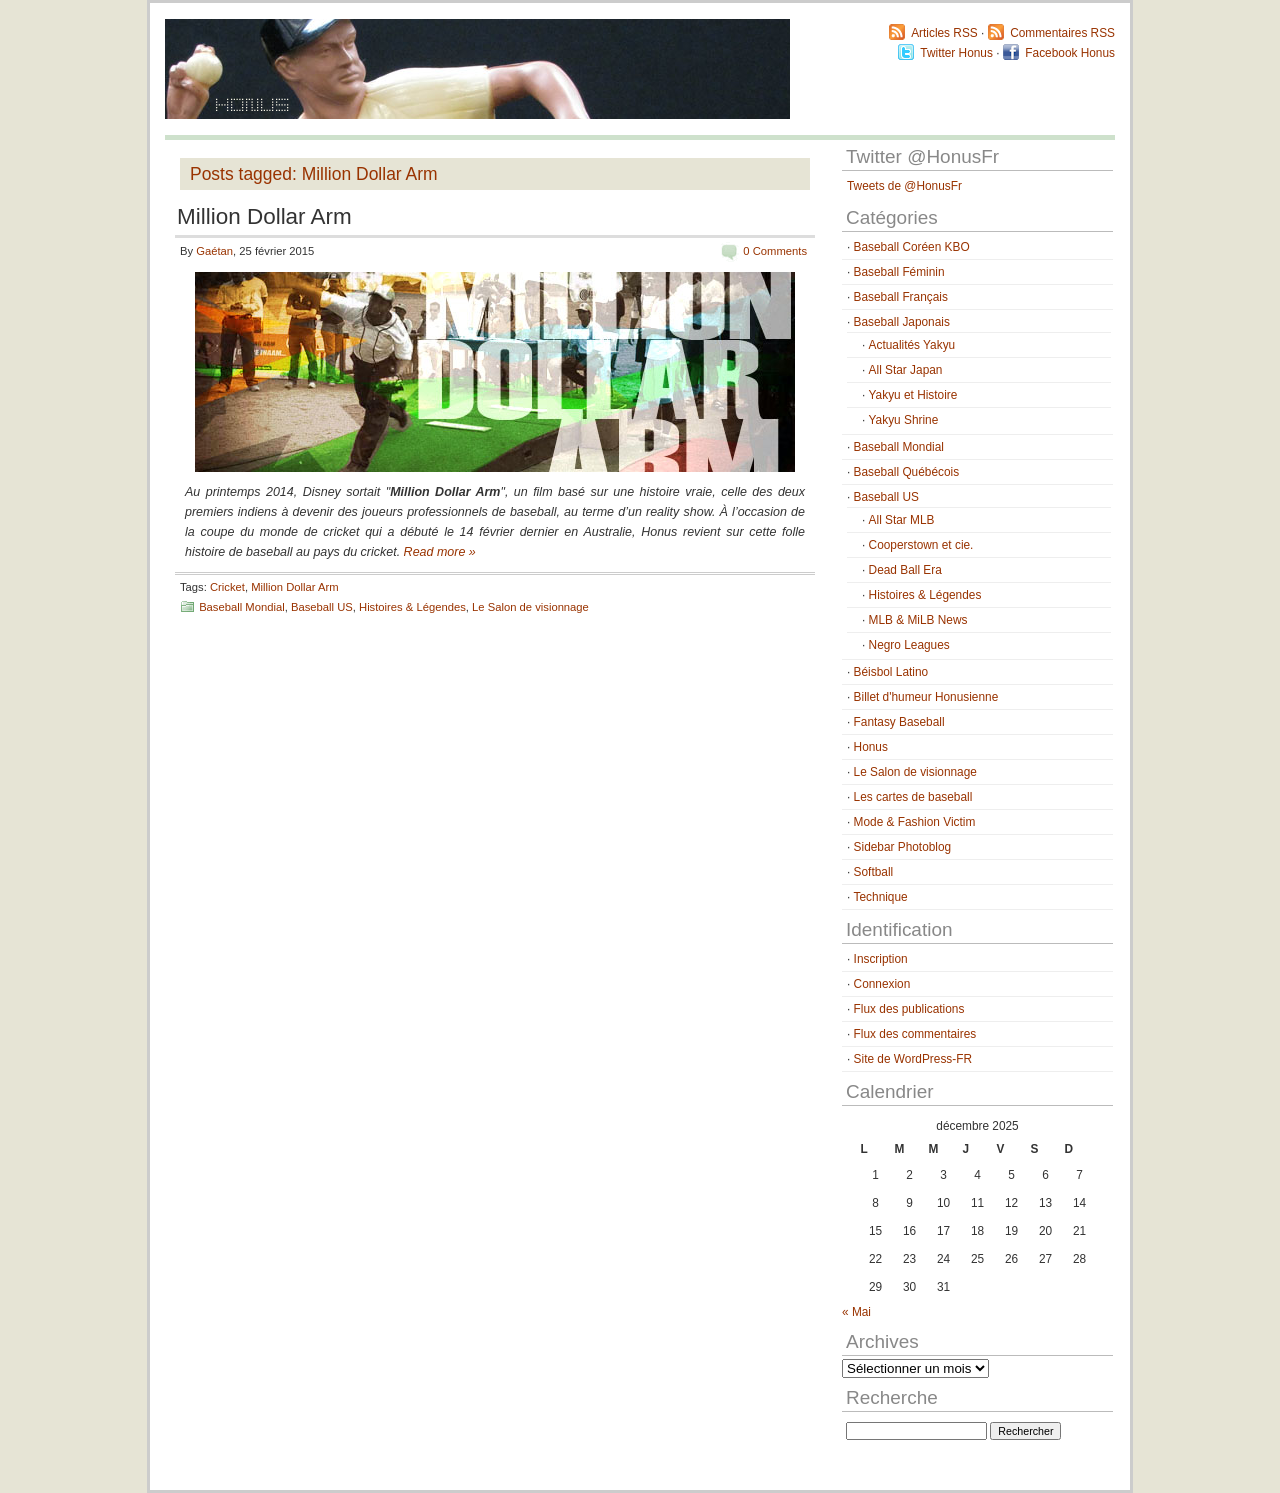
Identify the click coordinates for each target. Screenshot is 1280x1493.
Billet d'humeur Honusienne (926, 697)
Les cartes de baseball (913, 797)
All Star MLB (902, 520)
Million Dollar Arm (264, 216)
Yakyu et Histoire (913, 395)
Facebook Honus (1070, 53)
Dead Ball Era (905, 570)
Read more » (440, 552)
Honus (871, 747)
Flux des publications (909, 1009)
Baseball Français (901, 297)
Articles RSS (944, 33)
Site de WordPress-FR (913, 1059)
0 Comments (775, 251)
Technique (881, 897)
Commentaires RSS (1062, 33)
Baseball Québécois (906, 472)
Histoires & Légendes (412, 607)
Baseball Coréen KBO (912, 247)
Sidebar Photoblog (903, 847)
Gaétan (214, 251)
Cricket (227, 587)
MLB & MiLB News (918, 620)
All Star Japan (906, 370)
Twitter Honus (956, 53)
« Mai (856, 1312)
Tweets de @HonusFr (904, 186)
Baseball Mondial (242, 607)
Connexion (882, 984)
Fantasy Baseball (899, 722)
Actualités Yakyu (912, 345)
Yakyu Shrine (904, 420)
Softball (874, 872)
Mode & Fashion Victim (915, 822)
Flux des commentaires (915, 1034)
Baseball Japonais (902, 322)
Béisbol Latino (891, 672)
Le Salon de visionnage (530, 607)
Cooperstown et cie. (921, 545)
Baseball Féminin (899, 272)
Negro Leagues (909, 645)
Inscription (881, 959)
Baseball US (322, 607)
